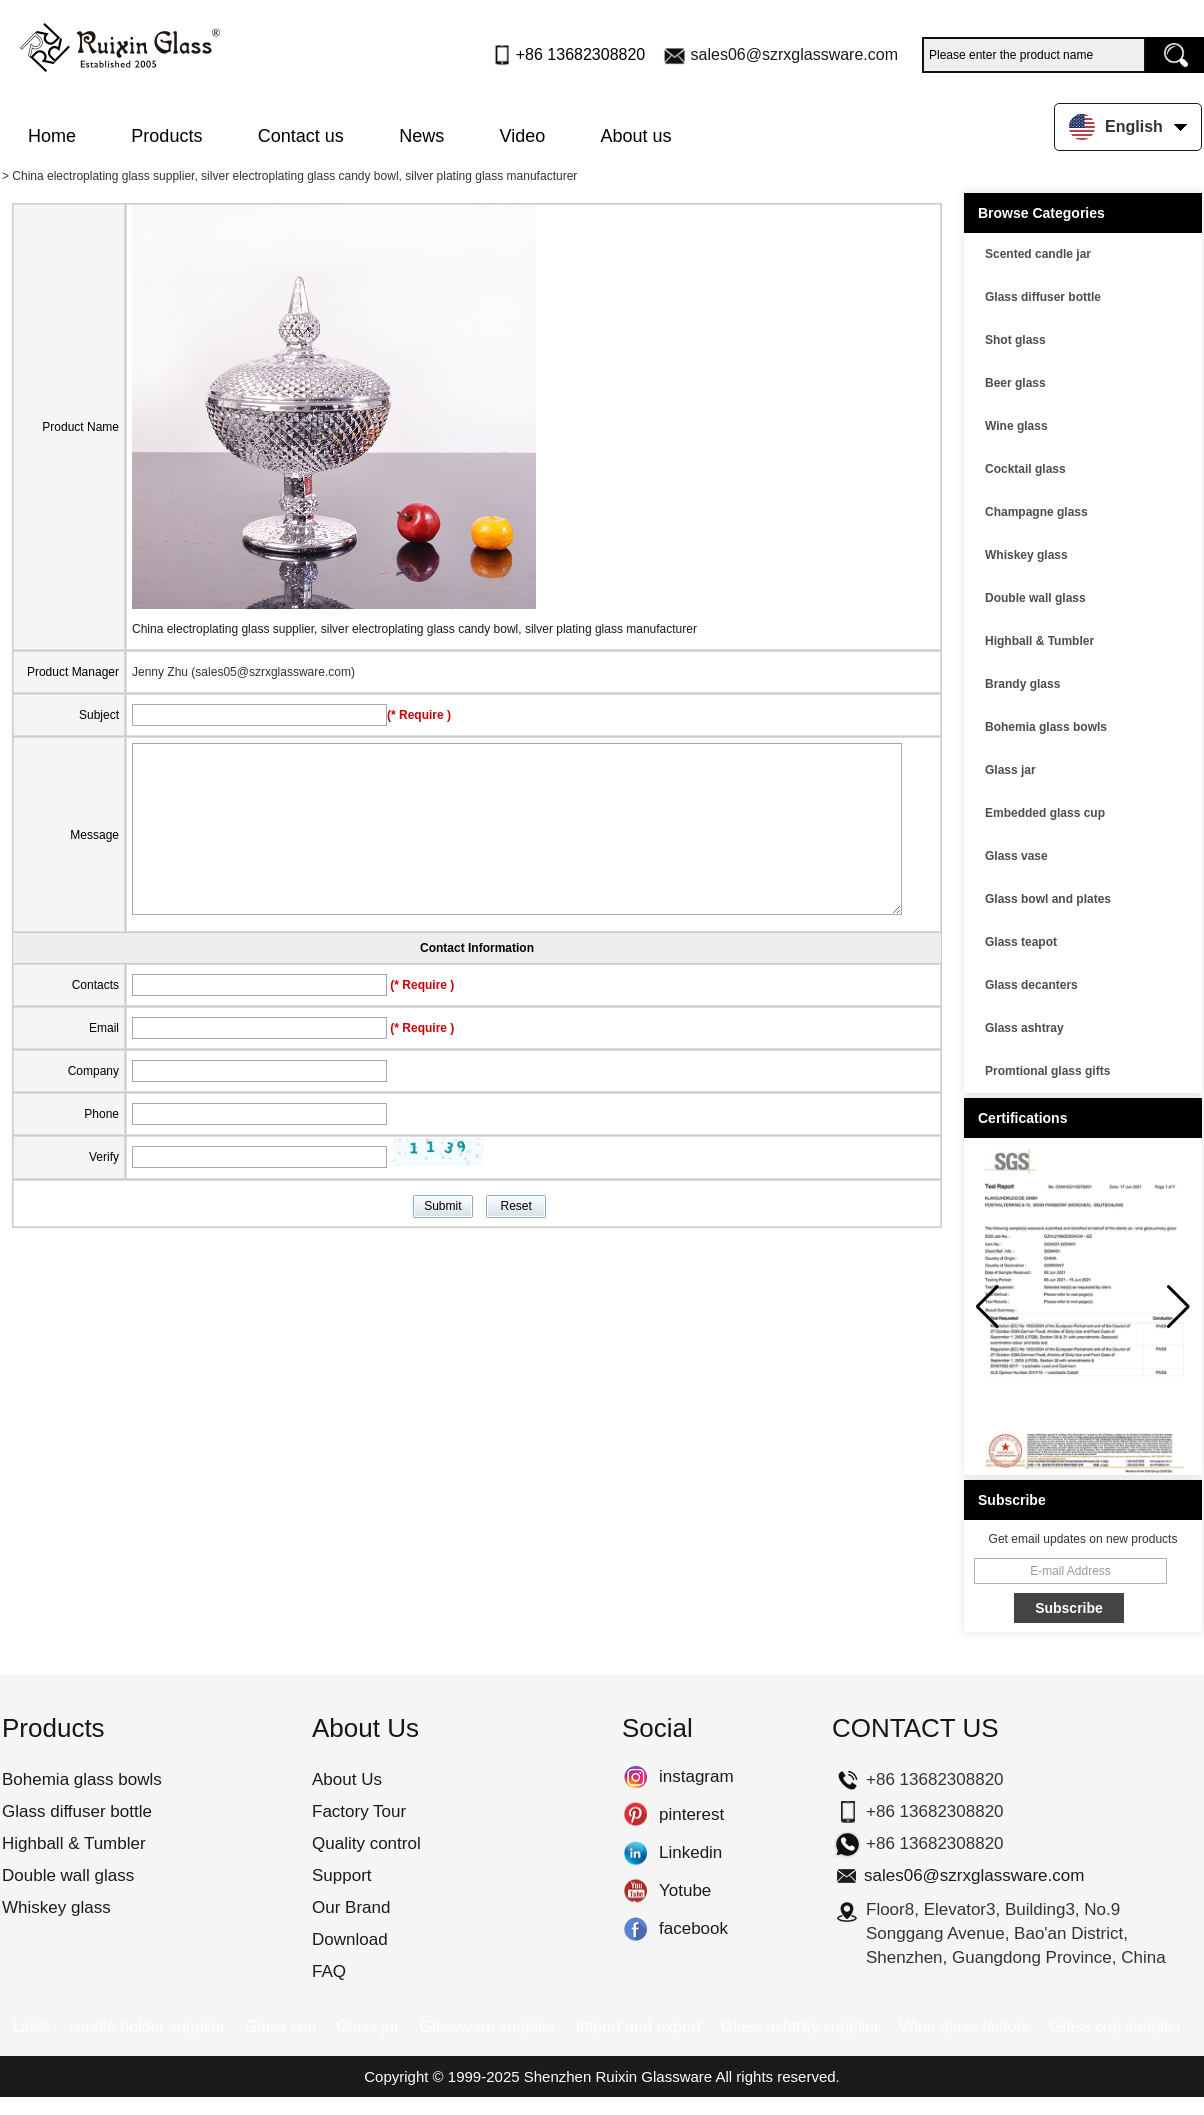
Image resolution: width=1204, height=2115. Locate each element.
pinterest (635, 1815)
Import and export (638, 2026)
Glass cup (280, 2026)
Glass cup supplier (1116, 2026)
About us (636, 136)
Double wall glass (1035, 598)
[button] (1178, 1307)
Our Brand (351, 1907)
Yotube (635, 1891)
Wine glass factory (964, 2026)
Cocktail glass (1025, 469)
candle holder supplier (147, 2026)
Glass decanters (1031, 985)
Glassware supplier (487, 2026)
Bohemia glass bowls (1046, 727)
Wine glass (1016, 426)
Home (52, 136)
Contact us (301, 136)
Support (342, 1875)
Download (350, 1939)
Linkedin (635, 1853)
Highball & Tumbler (1039, 641)
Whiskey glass (1026, 555)
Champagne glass (1036, 512)
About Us (347, 1779)
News (421, 136)
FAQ (329, 1971)
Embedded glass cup (1045, 813)
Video (523, 136)
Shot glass (1015, 340)
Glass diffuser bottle (1043, 297)
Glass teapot (1021, 942)
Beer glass (1015, 383)
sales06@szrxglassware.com (794, 54)
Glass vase (1016, 856)
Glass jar (1010, 770)
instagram (635, 1777)
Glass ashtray (1024, 1028)
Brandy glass (1022, 684)
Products (166, 136)
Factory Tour (359, 1811)
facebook (635, 1929)
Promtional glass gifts (1047, 1071)
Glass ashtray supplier (800, 2026)
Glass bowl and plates (1048, 899)
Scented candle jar (1038, 254)
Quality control (366, 1843)
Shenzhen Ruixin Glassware (618, 2076)
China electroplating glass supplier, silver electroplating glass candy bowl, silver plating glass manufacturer (414, 629)
